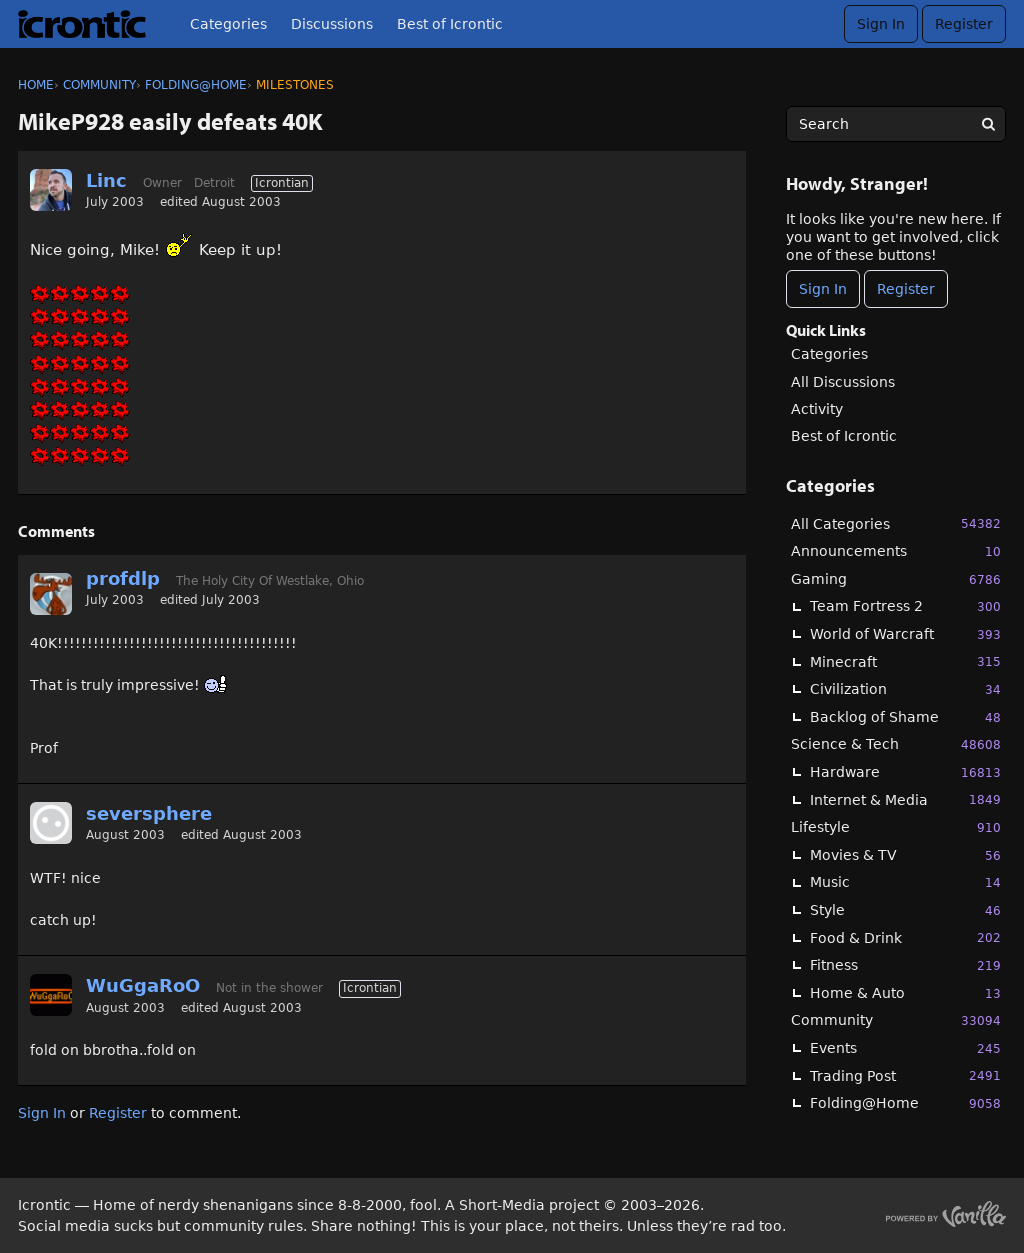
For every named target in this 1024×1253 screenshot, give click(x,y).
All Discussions (843, 382)
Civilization (905, 689)
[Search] (988, 124)
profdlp (123, 578)
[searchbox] (896, 124)
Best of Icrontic (450, 24)
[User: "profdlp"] (51, 594)
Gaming (896, 579)
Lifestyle (896, 827)
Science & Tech (896, 744)
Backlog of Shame (905, 717)
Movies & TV (905, 855)
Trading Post (905, 1075)
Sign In (881, 24)
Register (964, 24)
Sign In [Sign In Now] (823, 289)
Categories (228, 24)
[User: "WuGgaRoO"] (51, 995)
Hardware (905, 772)
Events (905, 1048)
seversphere (149, 813)
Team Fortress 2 (905, 606)
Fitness (905, 965)
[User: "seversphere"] (51, 823)
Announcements (896, 551)
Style (905, 910)
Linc (106, 180)
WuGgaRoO (143, 985)
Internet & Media (905, 799)
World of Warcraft (905, 634)
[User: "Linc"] (51, 190)
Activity (817, 409)
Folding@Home (905, 1103)
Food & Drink (905, 937)
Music (905, 882)
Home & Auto (905, 993)
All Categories (896, 523)
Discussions (332, 24)
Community (896, 1020)
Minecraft (905, 661)
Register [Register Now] (906, 289)
